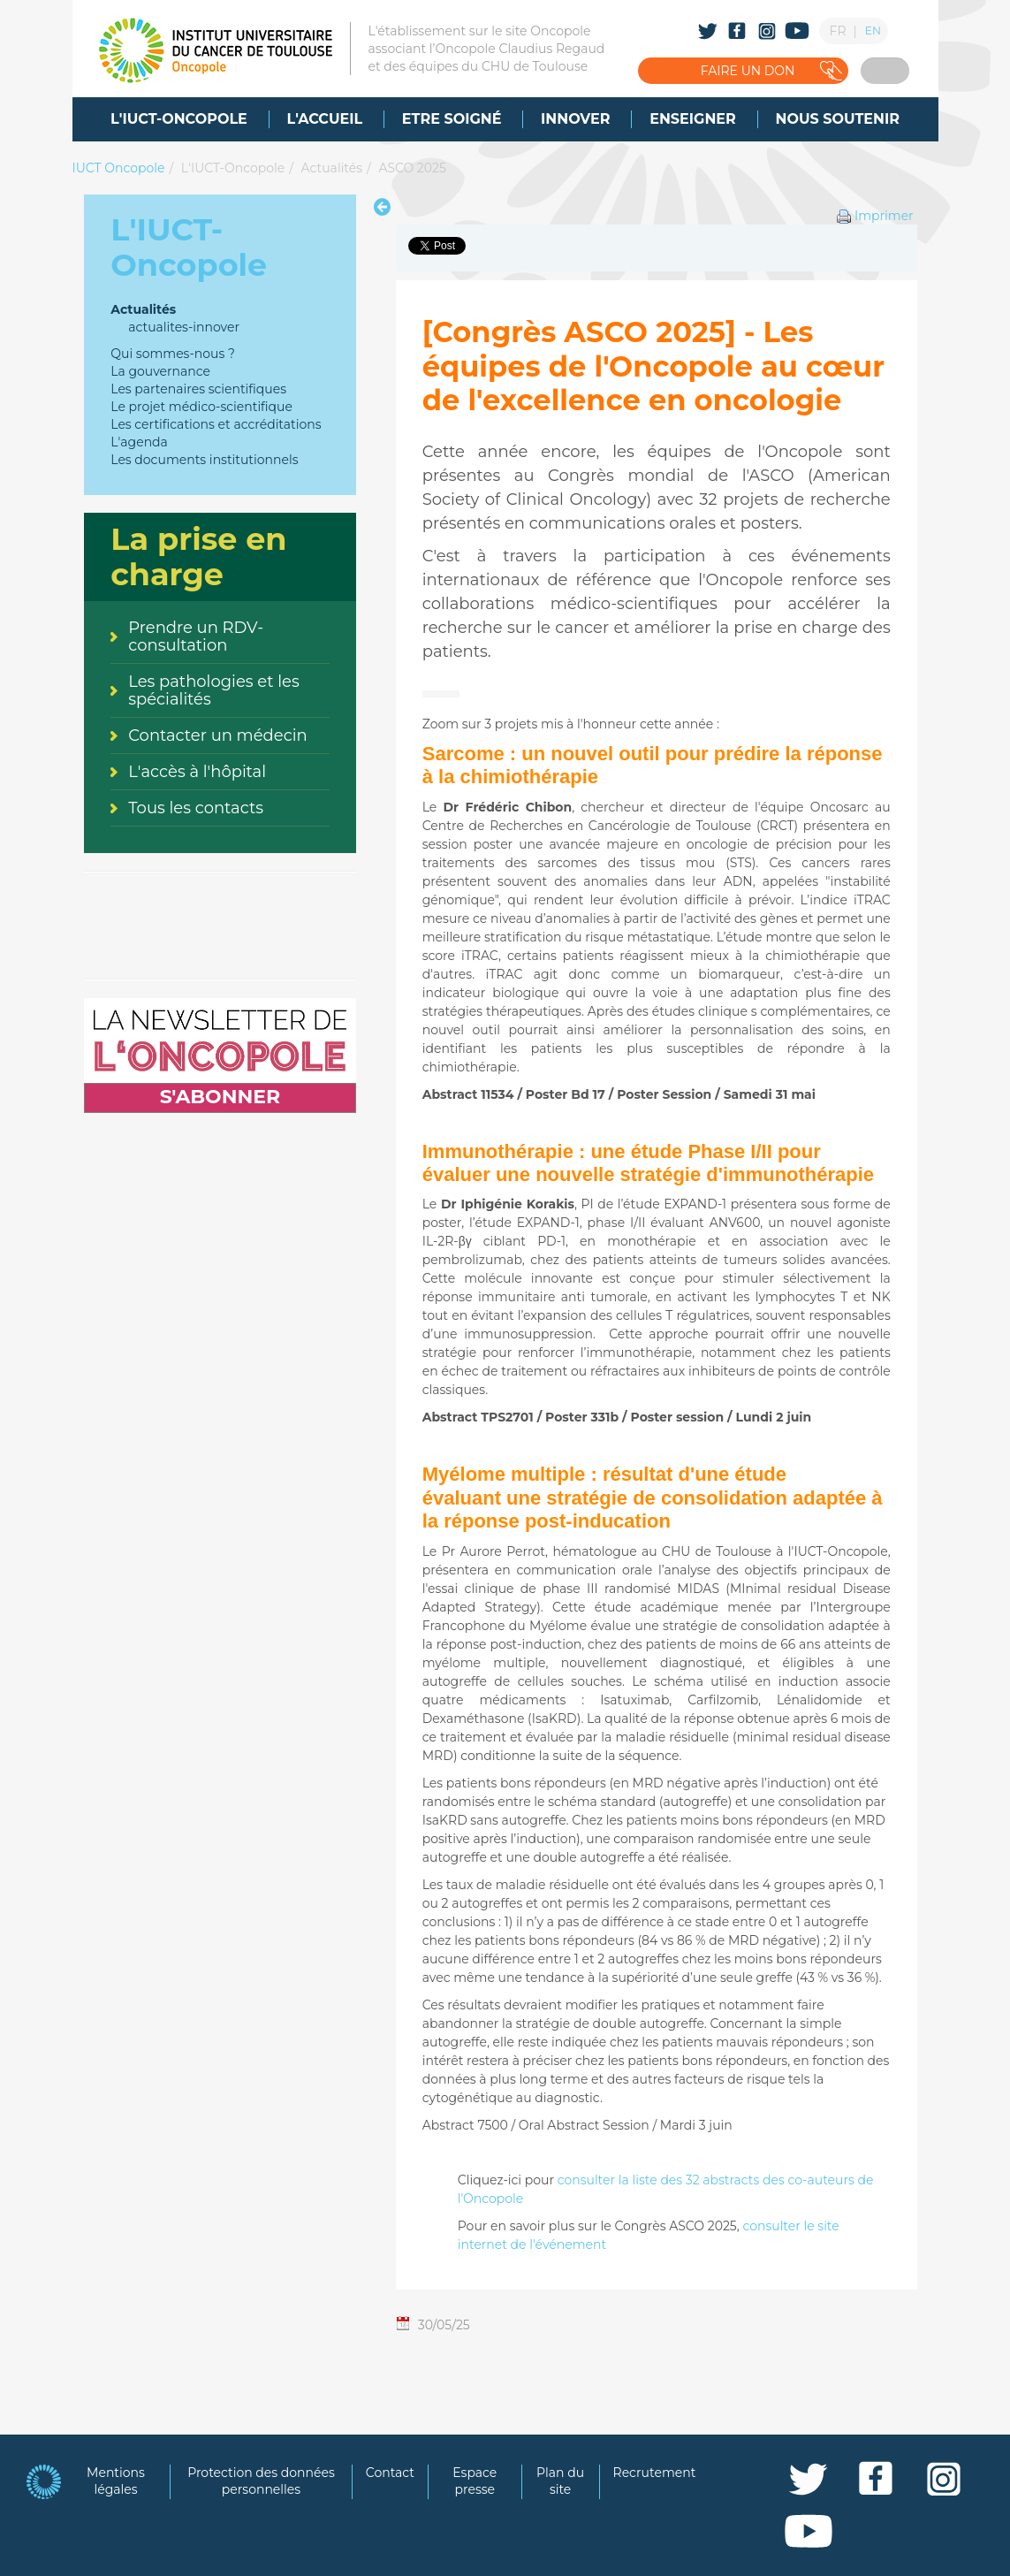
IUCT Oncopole (118, 168)
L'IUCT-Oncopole (233, 168)
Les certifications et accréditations (215, 424)
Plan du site (560, 2481)
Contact (390, 2473)
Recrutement (654, 2473)
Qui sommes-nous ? (172, 354)
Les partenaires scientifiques (198, 389)
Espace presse (474, 2481)
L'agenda (139, 442)
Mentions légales (116, 2481)
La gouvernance (160, 371)
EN (873, 30)
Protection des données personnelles (261, 2481)
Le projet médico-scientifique (201, 407)
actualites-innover (183, 327)
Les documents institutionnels (204, 460)
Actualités (331, 168)
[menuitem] (179, 119)
